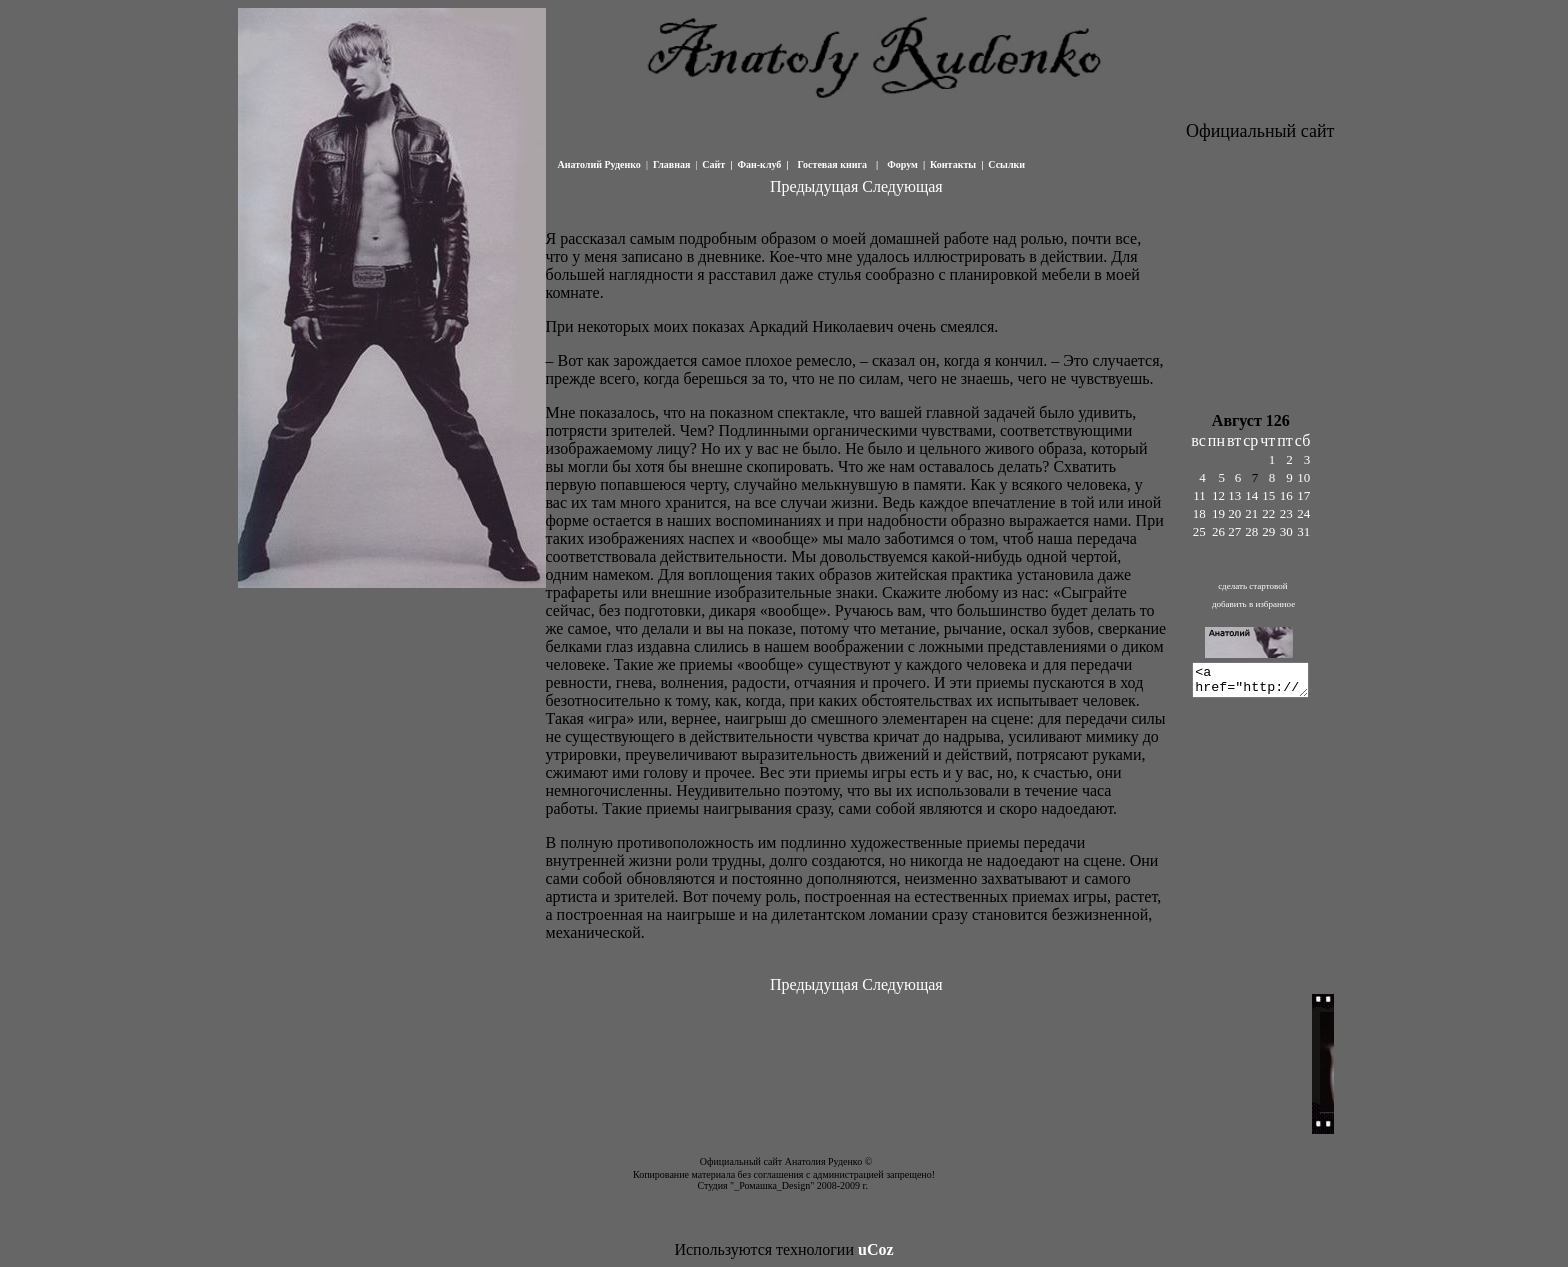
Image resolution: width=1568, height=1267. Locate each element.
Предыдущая (814, 186)
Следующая (902, 186)
